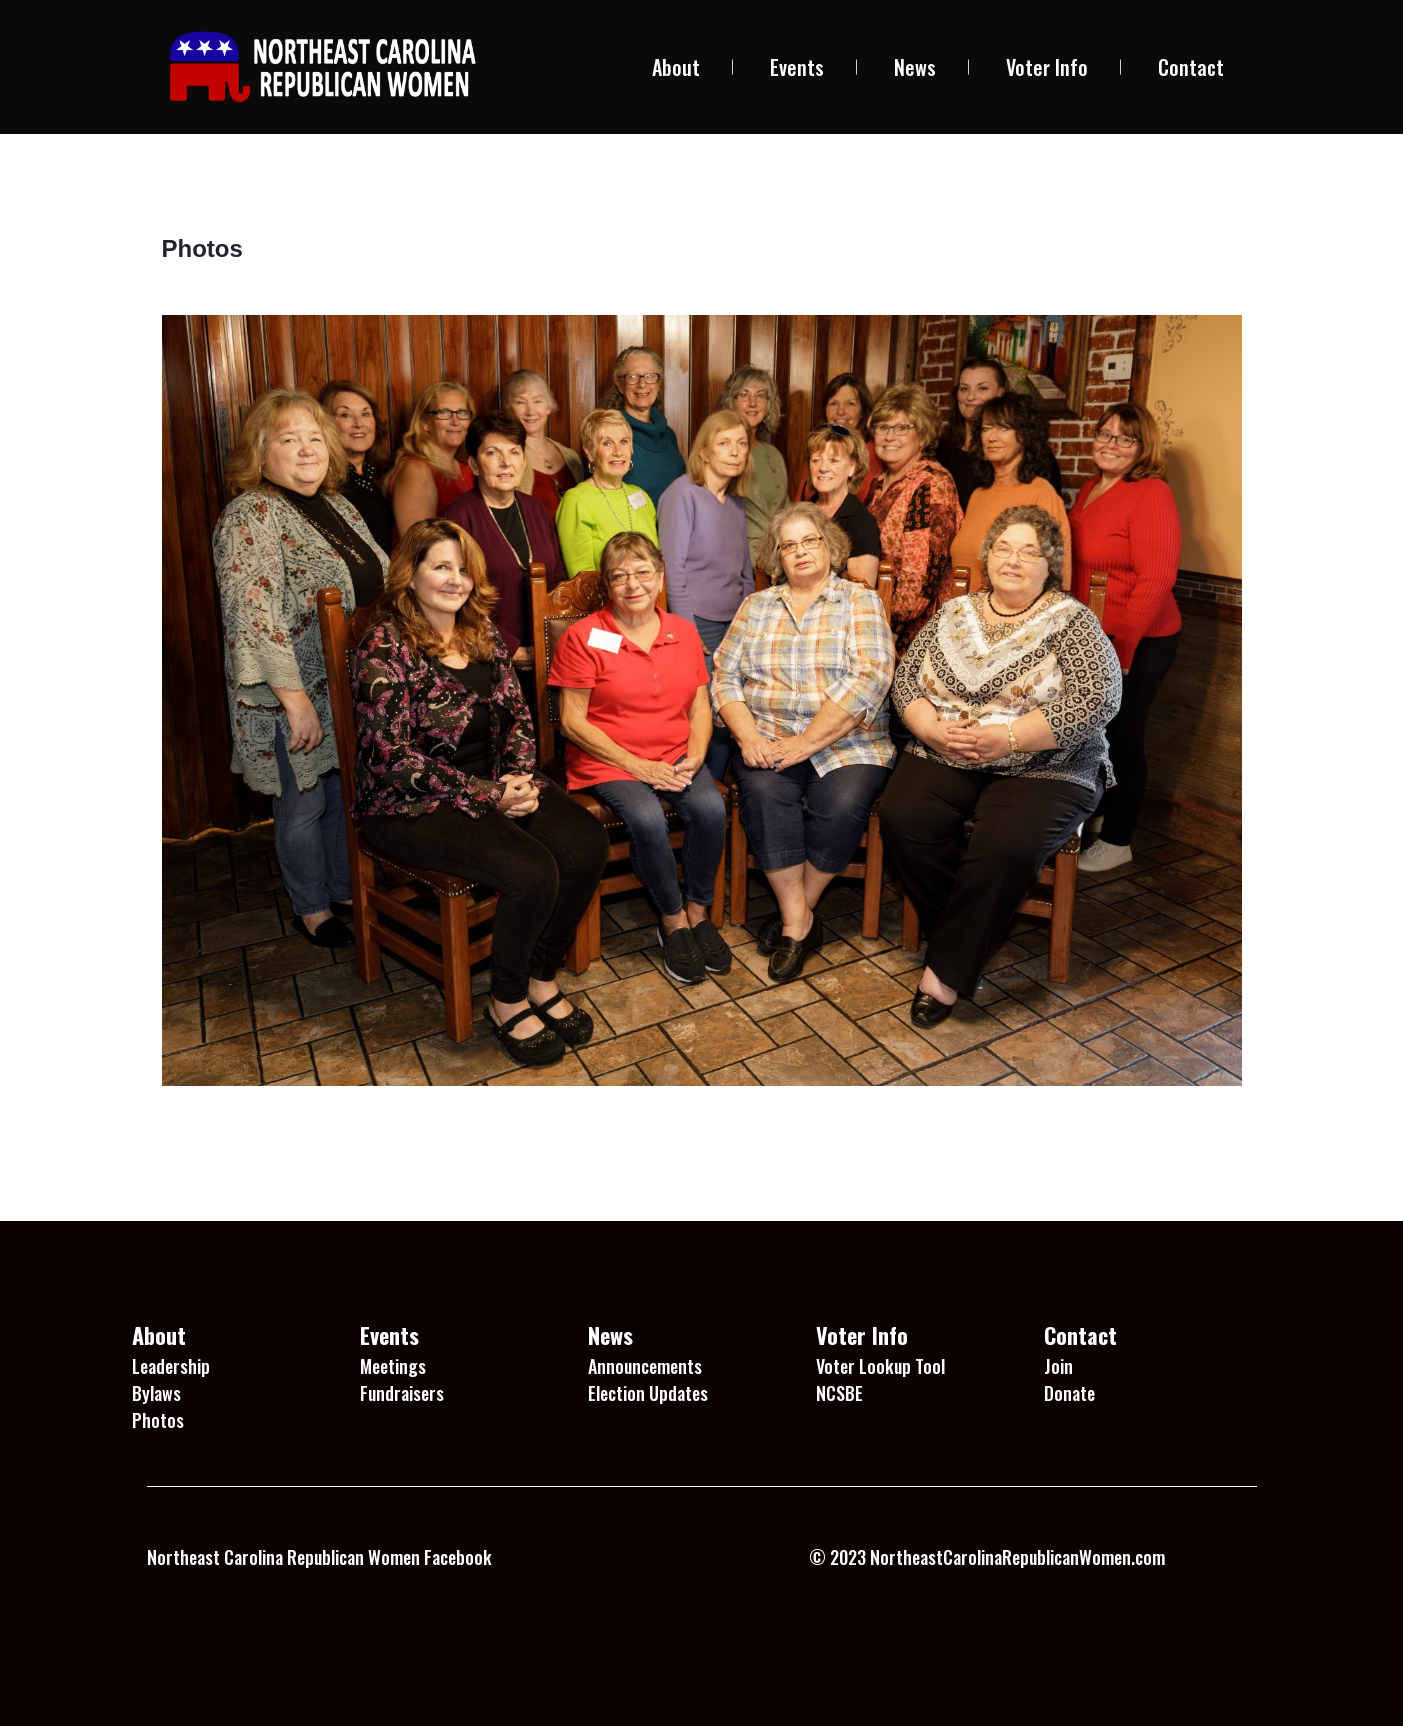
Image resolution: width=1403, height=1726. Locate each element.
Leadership (171, 1366)
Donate (1069, 1393)
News (915, 67)
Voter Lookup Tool (880, 1366)
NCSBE (839, 1393)
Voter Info (1047, 67)
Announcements (645, 1366)
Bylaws (156, 1393)
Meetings (393, 1366)
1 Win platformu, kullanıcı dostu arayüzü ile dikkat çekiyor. (354, 1625)
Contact (1191, 67)
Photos (158, 1420)
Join (1058, 1366)
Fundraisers (402, 1393)
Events (797, 67)
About (676, 67)
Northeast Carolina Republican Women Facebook (319, 1557)
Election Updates (648, 1393)
